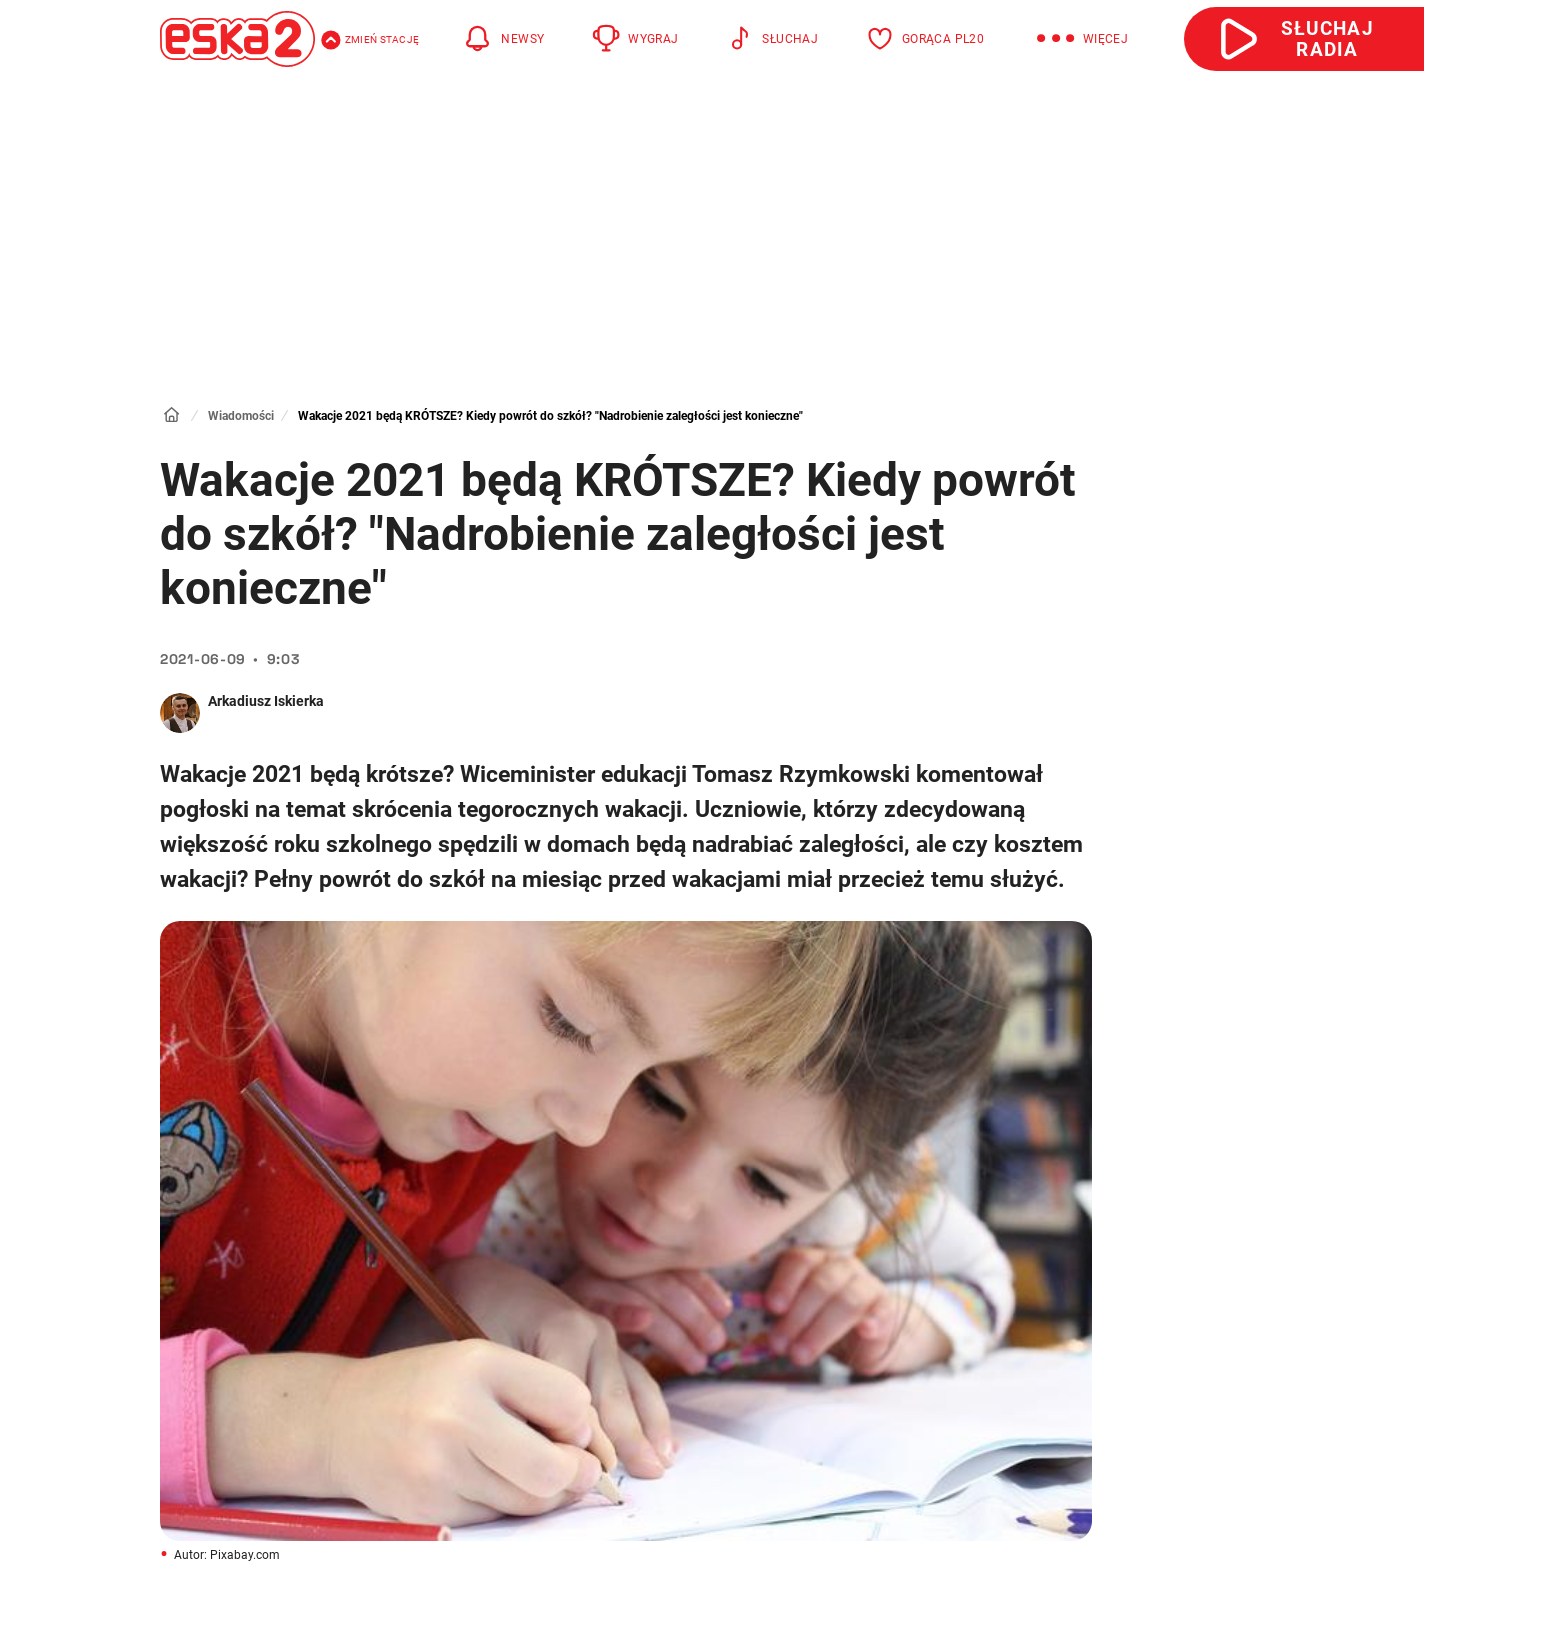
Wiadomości (241, 416)
